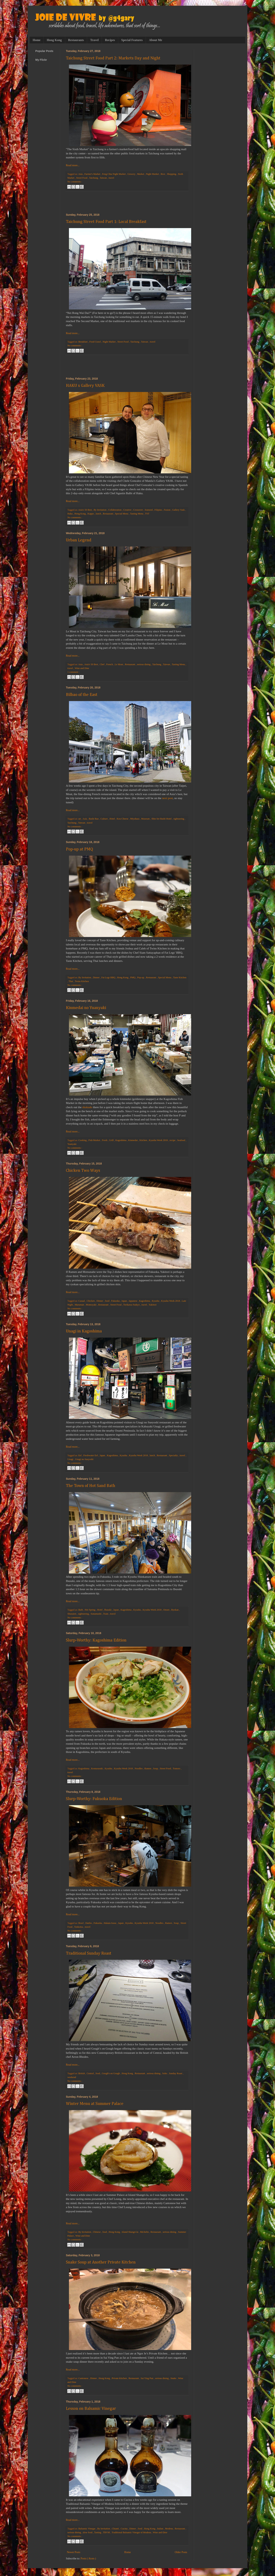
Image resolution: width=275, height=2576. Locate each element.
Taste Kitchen (179, 977)
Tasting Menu (137, 513)
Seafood (181, 1140)
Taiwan (103, 178)
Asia (80, 174)
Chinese (97, 2232)
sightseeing (179, 818)
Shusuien (72, 1613)
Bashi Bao (94, 818)
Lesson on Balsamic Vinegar (91, 2409)
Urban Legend (78, 540)
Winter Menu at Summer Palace (94, 2104)
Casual (81, 1301)
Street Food (82, 178)
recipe (173, 1140)
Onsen (166, 1609)
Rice (163, 174)
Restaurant (108, 513)
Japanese (133, 1301)
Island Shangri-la (130, 2232)
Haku (70, 513)
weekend (71, 2077)
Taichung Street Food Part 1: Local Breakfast (106, 222)
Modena (169, 2528)
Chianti (115, 2528)
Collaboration (115, 510)
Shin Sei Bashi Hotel (161, 818)
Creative (127, 510)
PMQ (133, 977)
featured (149, 510)
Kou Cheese (123, 818)
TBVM (107, 2532)
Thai (71, 981)
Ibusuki (108, 1609)
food (107, 1301)
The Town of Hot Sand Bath (90, 1486)
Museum (145, 818)
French (109, 664)
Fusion (167, 510)
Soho (165, 2073)
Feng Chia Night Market (114, 174)
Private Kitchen (119, 2378)
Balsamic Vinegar (87, 2528)
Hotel (113, 818)
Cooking (82, 1140)
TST (147, 513)
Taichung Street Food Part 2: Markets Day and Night (113, 58)
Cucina (124, 2528)
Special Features (132, 40)
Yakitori (153, 1304)
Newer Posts (73, 2552)
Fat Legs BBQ (108, 977)
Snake (173, 2378)
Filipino (158, 510)
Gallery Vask (178, 510)
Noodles (139, 1768)
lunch (99, 513)
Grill (111, 1140)
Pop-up (141, 977)
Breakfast (83, 341)
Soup (156, 1768)
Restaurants (76, 40)
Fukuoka (115, 1301)
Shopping (172, 174)
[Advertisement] (127, 202)
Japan (124, 1301)
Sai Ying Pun (147, 2378)
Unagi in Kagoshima (84, 1331)
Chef (102, 664)
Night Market (152, 174)
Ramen (148, 1768)
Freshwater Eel (90, 1455)
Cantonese (83, 2378)
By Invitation (100, 510)
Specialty (173, 1455)
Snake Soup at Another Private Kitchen (101, 2262)
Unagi (70, 1459)
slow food (88, 2532)
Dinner (96, 977)
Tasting (98, 2532)
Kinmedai (133, 1140)
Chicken (91, 1301)
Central (90, 2073)
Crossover (138, 510)
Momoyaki (91, 1304)
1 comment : (73, 672)
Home (36, 40)
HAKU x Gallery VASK (85, 386)
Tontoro (177, 1768)
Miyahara (135, 818)
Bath (80, 1609)
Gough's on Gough (111, 2073)
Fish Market (94, 1140)
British (81, 2073)
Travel (94, 40)
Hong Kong (54, 40)
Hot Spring (90, 1609)
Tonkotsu (79, 1927)
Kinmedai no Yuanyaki (86, 1008)
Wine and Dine (82, 668)
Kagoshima (121, 1140)
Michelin (144, 2232)
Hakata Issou (110, 1923)
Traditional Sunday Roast (88, 1953)
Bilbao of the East (81, 695)
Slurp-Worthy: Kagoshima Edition (96, 1640)
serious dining (144, 664)
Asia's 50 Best (85, 510)
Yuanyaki (72, 1144)
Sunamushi (96, 1613)
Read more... (73, 165)
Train (106, 1613)
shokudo (87, 1107)
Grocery (131, 174)
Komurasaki (97, 1768)
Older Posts (181, 2552)
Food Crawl (95, 341)
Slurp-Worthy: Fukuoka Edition (94, 1799)
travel (111, 178)
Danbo (88, 1923)
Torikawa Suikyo (131, 1304)
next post (167, 798)
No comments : (74, 181)
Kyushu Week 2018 (158, 1140)
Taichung (94, 178)
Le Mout (119, 664)
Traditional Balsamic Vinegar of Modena (131, 2532)
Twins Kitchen (82, 981)
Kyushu (156, 1301)
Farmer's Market (92, 174)
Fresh (105, 1140)
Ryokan (175, 1609)
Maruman (80, 1304)
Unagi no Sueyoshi (84, 1459)
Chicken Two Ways (83, 1171)
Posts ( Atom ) (88, 2558)
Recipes (110, 40)
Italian (160, 2528)
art (79, 818)
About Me (155, 40)
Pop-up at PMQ (79, 849)
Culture (104, 818)
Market (141, 174)
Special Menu (122, 513)
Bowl (81, 1923)
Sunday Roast (176, 2073)
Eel (80, 1455)
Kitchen (143, 1140)
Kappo (91, 513)
